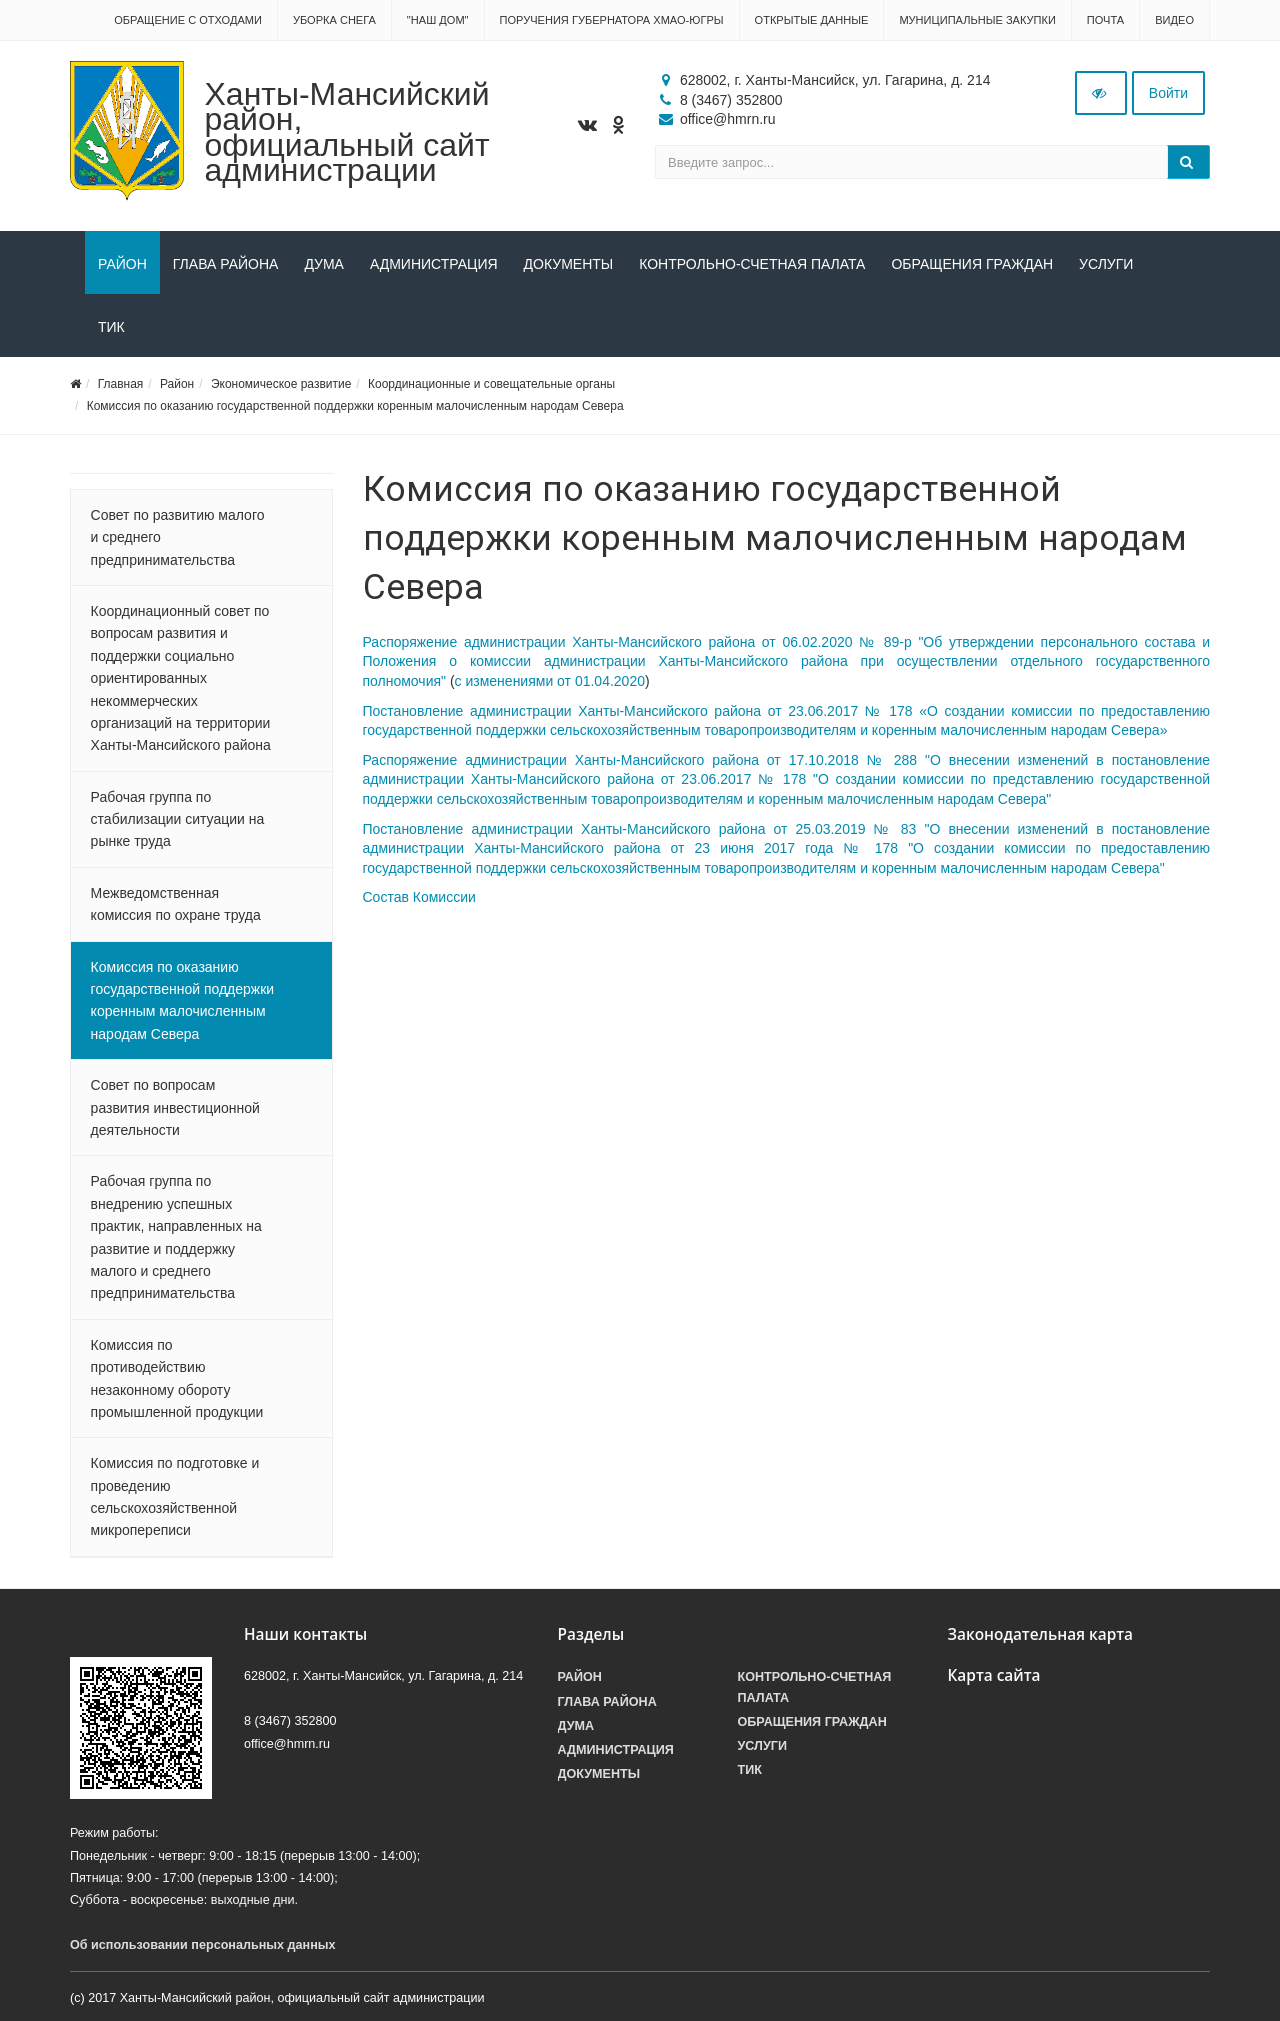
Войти (1168, 93)
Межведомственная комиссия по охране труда (176, 904)
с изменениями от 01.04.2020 (550, 681)
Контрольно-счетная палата (752, 264)
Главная (121, 384)
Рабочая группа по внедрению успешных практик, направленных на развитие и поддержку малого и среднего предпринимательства (176, 1237)
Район (122, 264)
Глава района (226, 264)
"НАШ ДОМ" (438, 20)
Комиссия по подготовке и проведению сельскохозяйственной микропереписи (175, 1496)
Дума (324, 264)
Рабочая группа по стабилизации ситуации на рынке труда (178, 819)
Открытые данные (812, 20)
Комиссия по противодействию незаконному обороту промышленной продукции (177, 1378)
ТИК (111, 327)
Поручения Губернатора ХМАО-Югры (612, 20)
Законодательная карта (1041, 1634)
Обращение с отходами (188, 20)
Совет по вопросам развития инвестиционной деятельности (175, 1107)
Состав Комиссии (419, 897)
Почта (1105, 20)
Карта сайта (994, 1675)
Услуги (1106, 264)
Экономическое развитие (281, 384)
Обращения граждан (972, 264)
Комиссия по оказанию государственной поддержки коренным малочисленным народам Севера (355, 406)
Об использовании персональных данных (203, 1945)
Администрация (434, 264)
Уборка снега (334, 20)
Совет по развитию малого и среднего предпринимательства (178, 537)
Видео (1174, 20)
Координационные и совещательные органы (491, 384)
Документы (569, 264)
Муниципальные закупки (977, 20)
